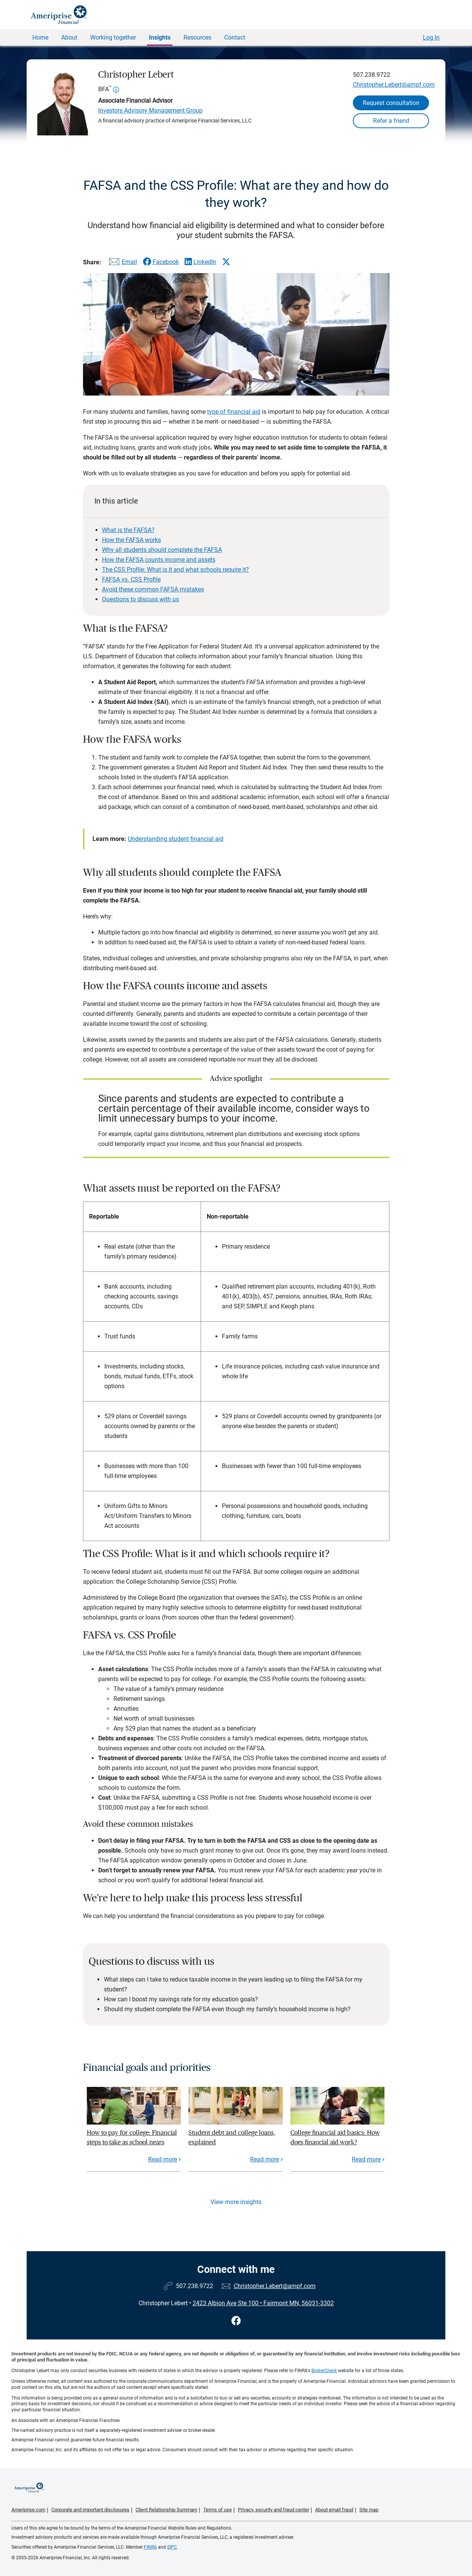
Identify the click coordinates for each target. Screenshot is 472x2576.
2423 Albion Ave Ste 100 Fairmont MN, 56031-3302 (263, 2303)
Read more (162, 2159)
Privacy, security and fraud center (273, 2509)
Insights (160, 37)
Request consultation (391, 102)
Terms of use (217, 2509)
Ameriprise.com (28, 2509)
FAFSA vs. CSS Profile (131, 579)
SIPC (172, 2547)
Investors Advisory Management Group (150, 110)
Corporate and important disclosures (90, 2509)
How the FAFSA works (131, 539)
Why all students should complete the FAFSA (162, 549)
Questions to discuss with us (140, 599)
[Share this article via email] (122, 263)
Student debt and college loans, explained (231, 2137)
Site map (368, 2509)
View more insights (236, 2202)
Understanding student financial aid (175, 838)
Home (40, 37)
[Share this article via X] (226, 261)
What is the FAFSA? (128, 530)
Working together (113, 37)
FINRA (150, 2547)
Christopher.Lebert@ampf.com (394, 84)
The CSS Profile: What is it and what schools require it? (175, 569)
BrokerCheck (324, 2370)
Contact (234, 37)
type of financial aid (233, 411)
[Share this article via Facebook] (161, 261)
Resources (197, 37)
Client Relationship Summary (166, 2509)
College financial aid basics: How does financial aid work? (335, 2137)
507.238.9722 (371, 74)
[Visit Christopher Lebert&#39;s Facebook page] (236, 2321)
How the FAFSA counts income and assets (158, 559)
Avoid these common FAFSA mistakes (153, 589)
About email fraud (334, 2509)
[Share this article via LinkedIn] (200, 261)
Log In (431, 37)
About (69, 37)
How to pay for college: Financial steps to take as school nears (132, 2137)
